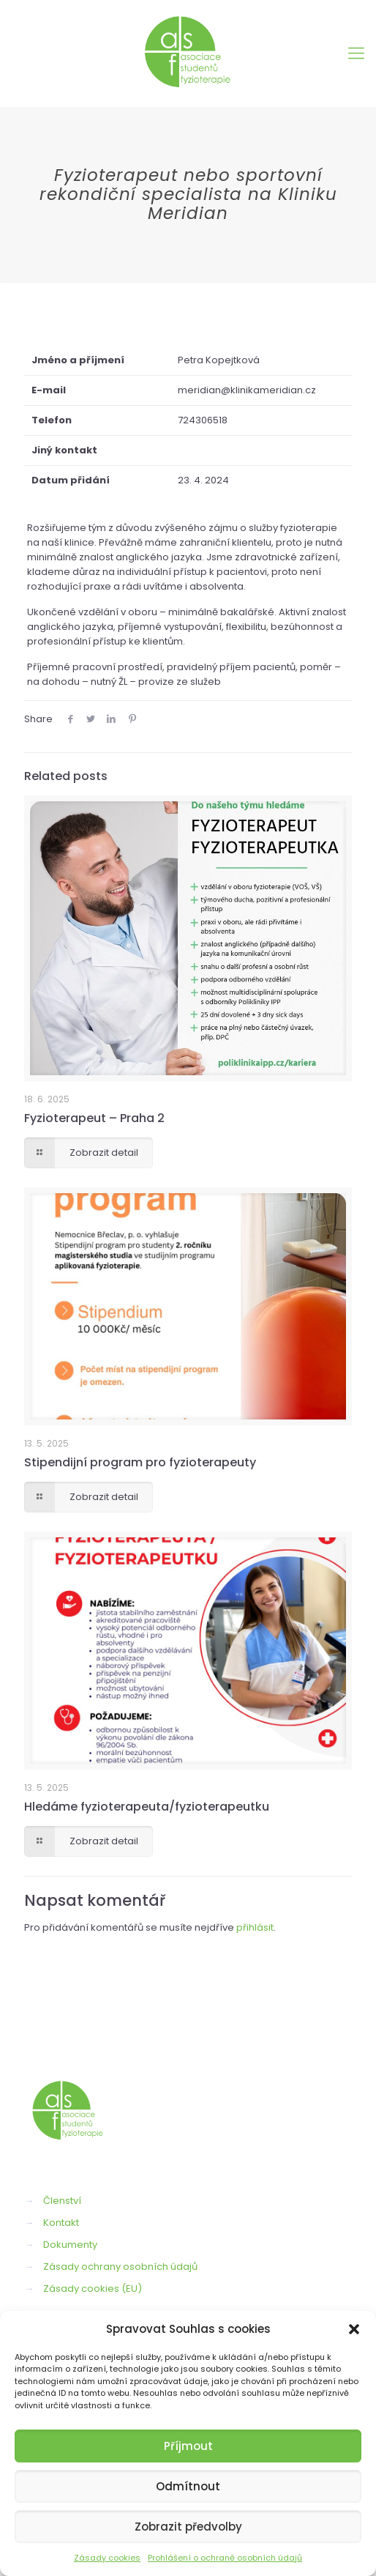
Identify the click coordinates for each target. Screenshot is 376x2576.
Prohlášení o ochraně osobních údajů (225, 2558)
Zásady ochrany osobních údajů (120, 2267)
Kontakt (61, 2223)
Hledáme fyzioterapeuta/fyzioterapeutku (146, 1806)
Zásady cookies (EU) (92, 2288)
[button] (354, 2329)
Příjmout (188, 2446)
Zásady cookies (107, 2558)
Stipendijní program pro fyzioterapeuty (140, 1462)
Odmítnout (188, 2486)
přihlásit (255, 1927)
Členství (62, 2201)
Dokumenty (70, 2245)
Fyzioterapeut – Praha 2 (94, 1118)
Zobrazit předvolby (188, 2526)
